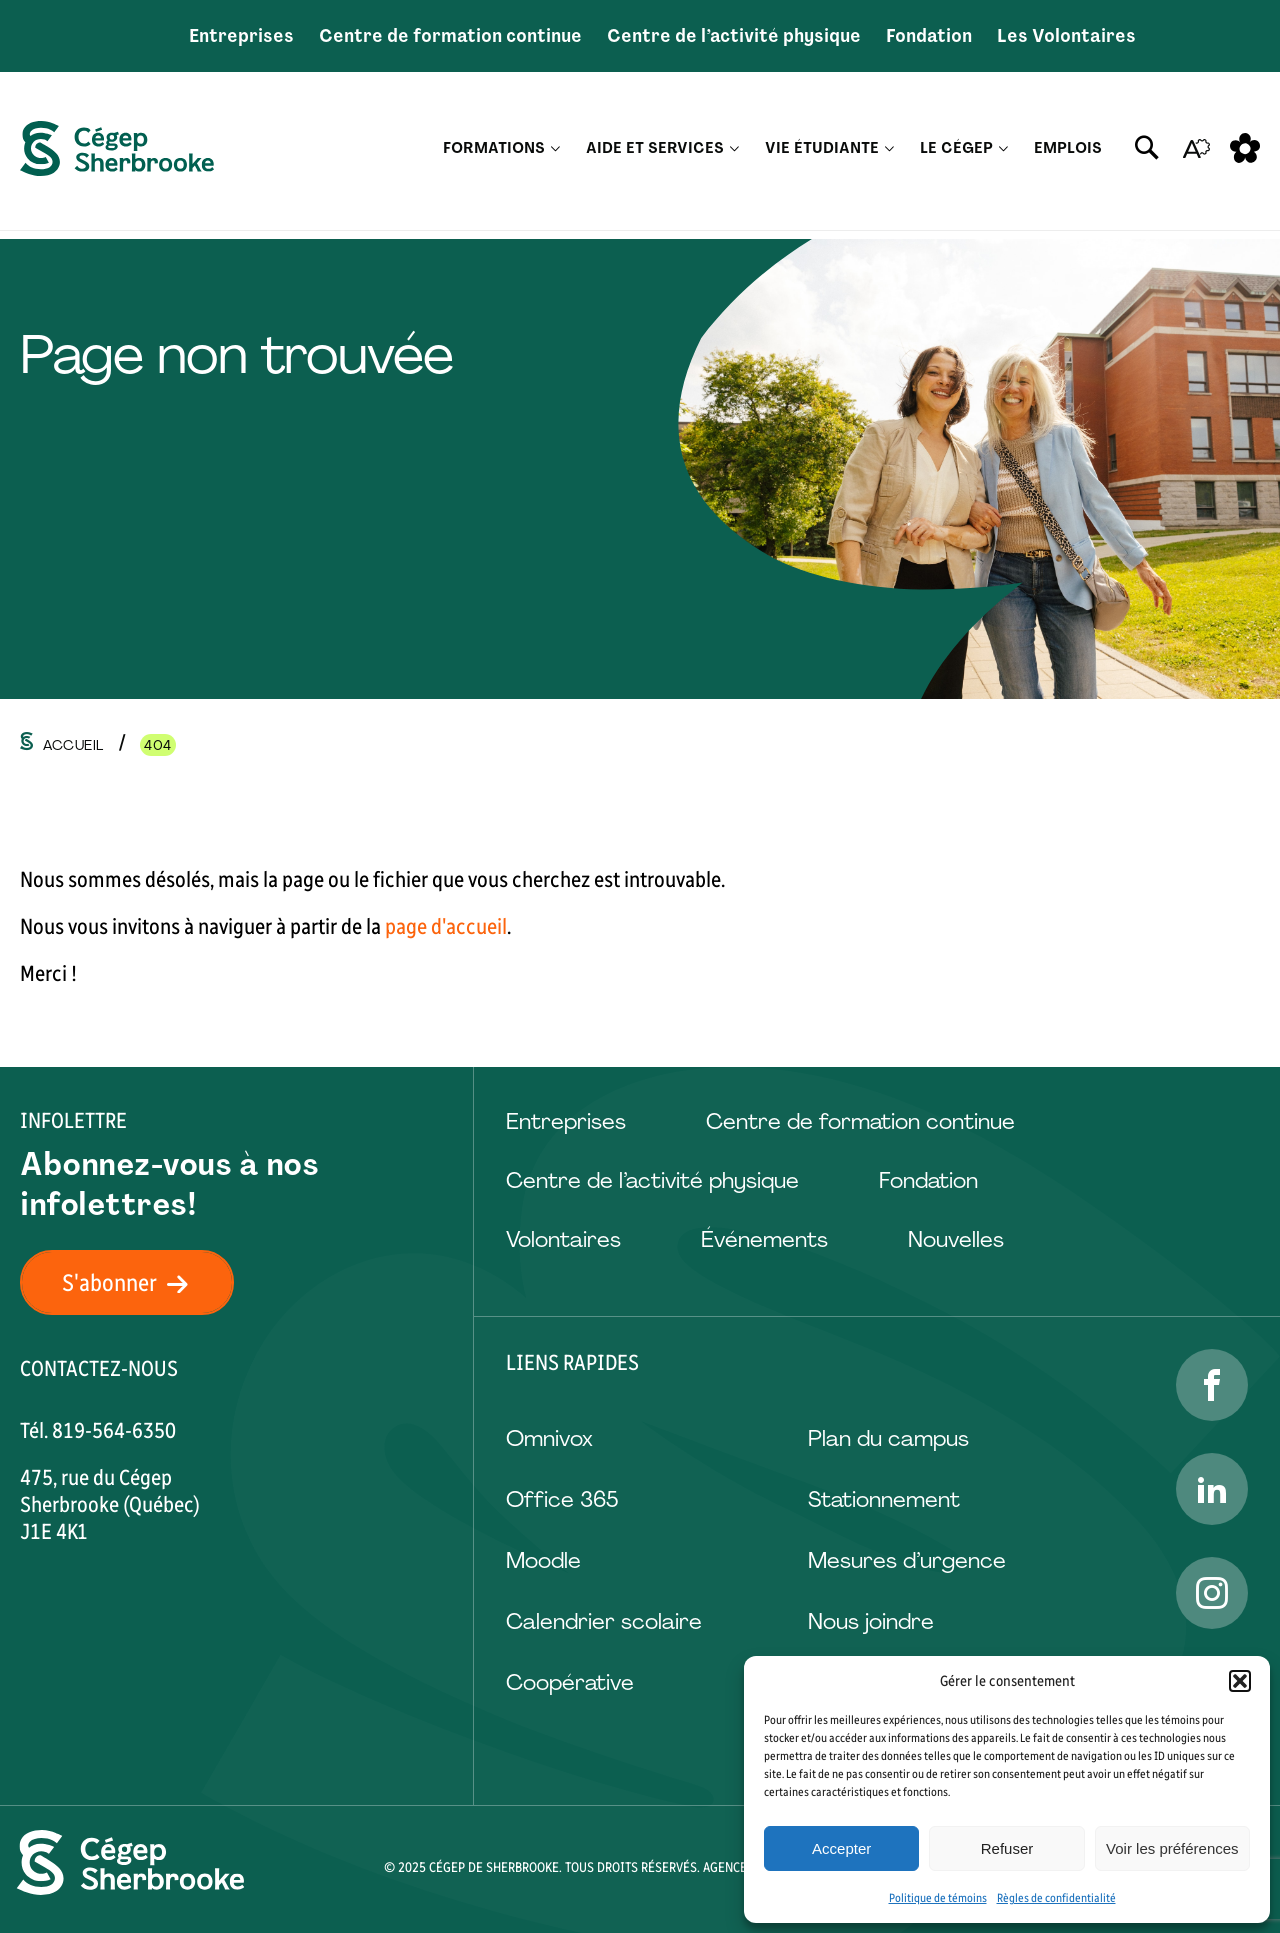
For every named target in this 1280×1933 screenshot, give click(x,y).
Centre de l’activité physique (734, 36)
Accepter (841, 1848)
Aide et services (655, 155)
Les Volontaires (1066, 36)
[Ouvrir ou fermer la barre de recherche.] (1147, 155)
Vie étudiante (822, 155)
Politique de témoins (938, 1898)
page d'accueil (446, 926)
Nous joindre (871, 1621)
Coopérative (570, 1682)
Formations (494, 155)
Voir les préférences (1172, 1848)
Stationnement (884, 1499)
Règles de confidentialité (1056, 1898)
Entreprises (241, 36)
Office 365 (562, 1499)
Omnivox (549, 1438)
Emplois (1068, 155)
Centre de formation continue (450, 36)
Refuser (1007, 1848)
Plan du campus (888, 1438)
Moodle (543, 1560)
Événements (764, 1239)
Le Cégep (956, 155)
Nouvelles (956, 1239)
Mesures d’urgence (907, 1560)
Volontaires (563, 1239)
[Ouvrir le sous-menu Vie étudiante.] (889, 155)
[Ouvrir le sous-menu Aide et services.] (734, 155)
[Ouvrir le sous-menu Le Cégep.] (1003, 155)
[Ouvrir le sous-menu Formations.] (555, 155)
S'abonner (137, 1282)
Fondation (929, 36)
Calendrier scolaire (604, 1621)
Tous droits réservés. (632, 1867)
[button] (1240, 1681)
